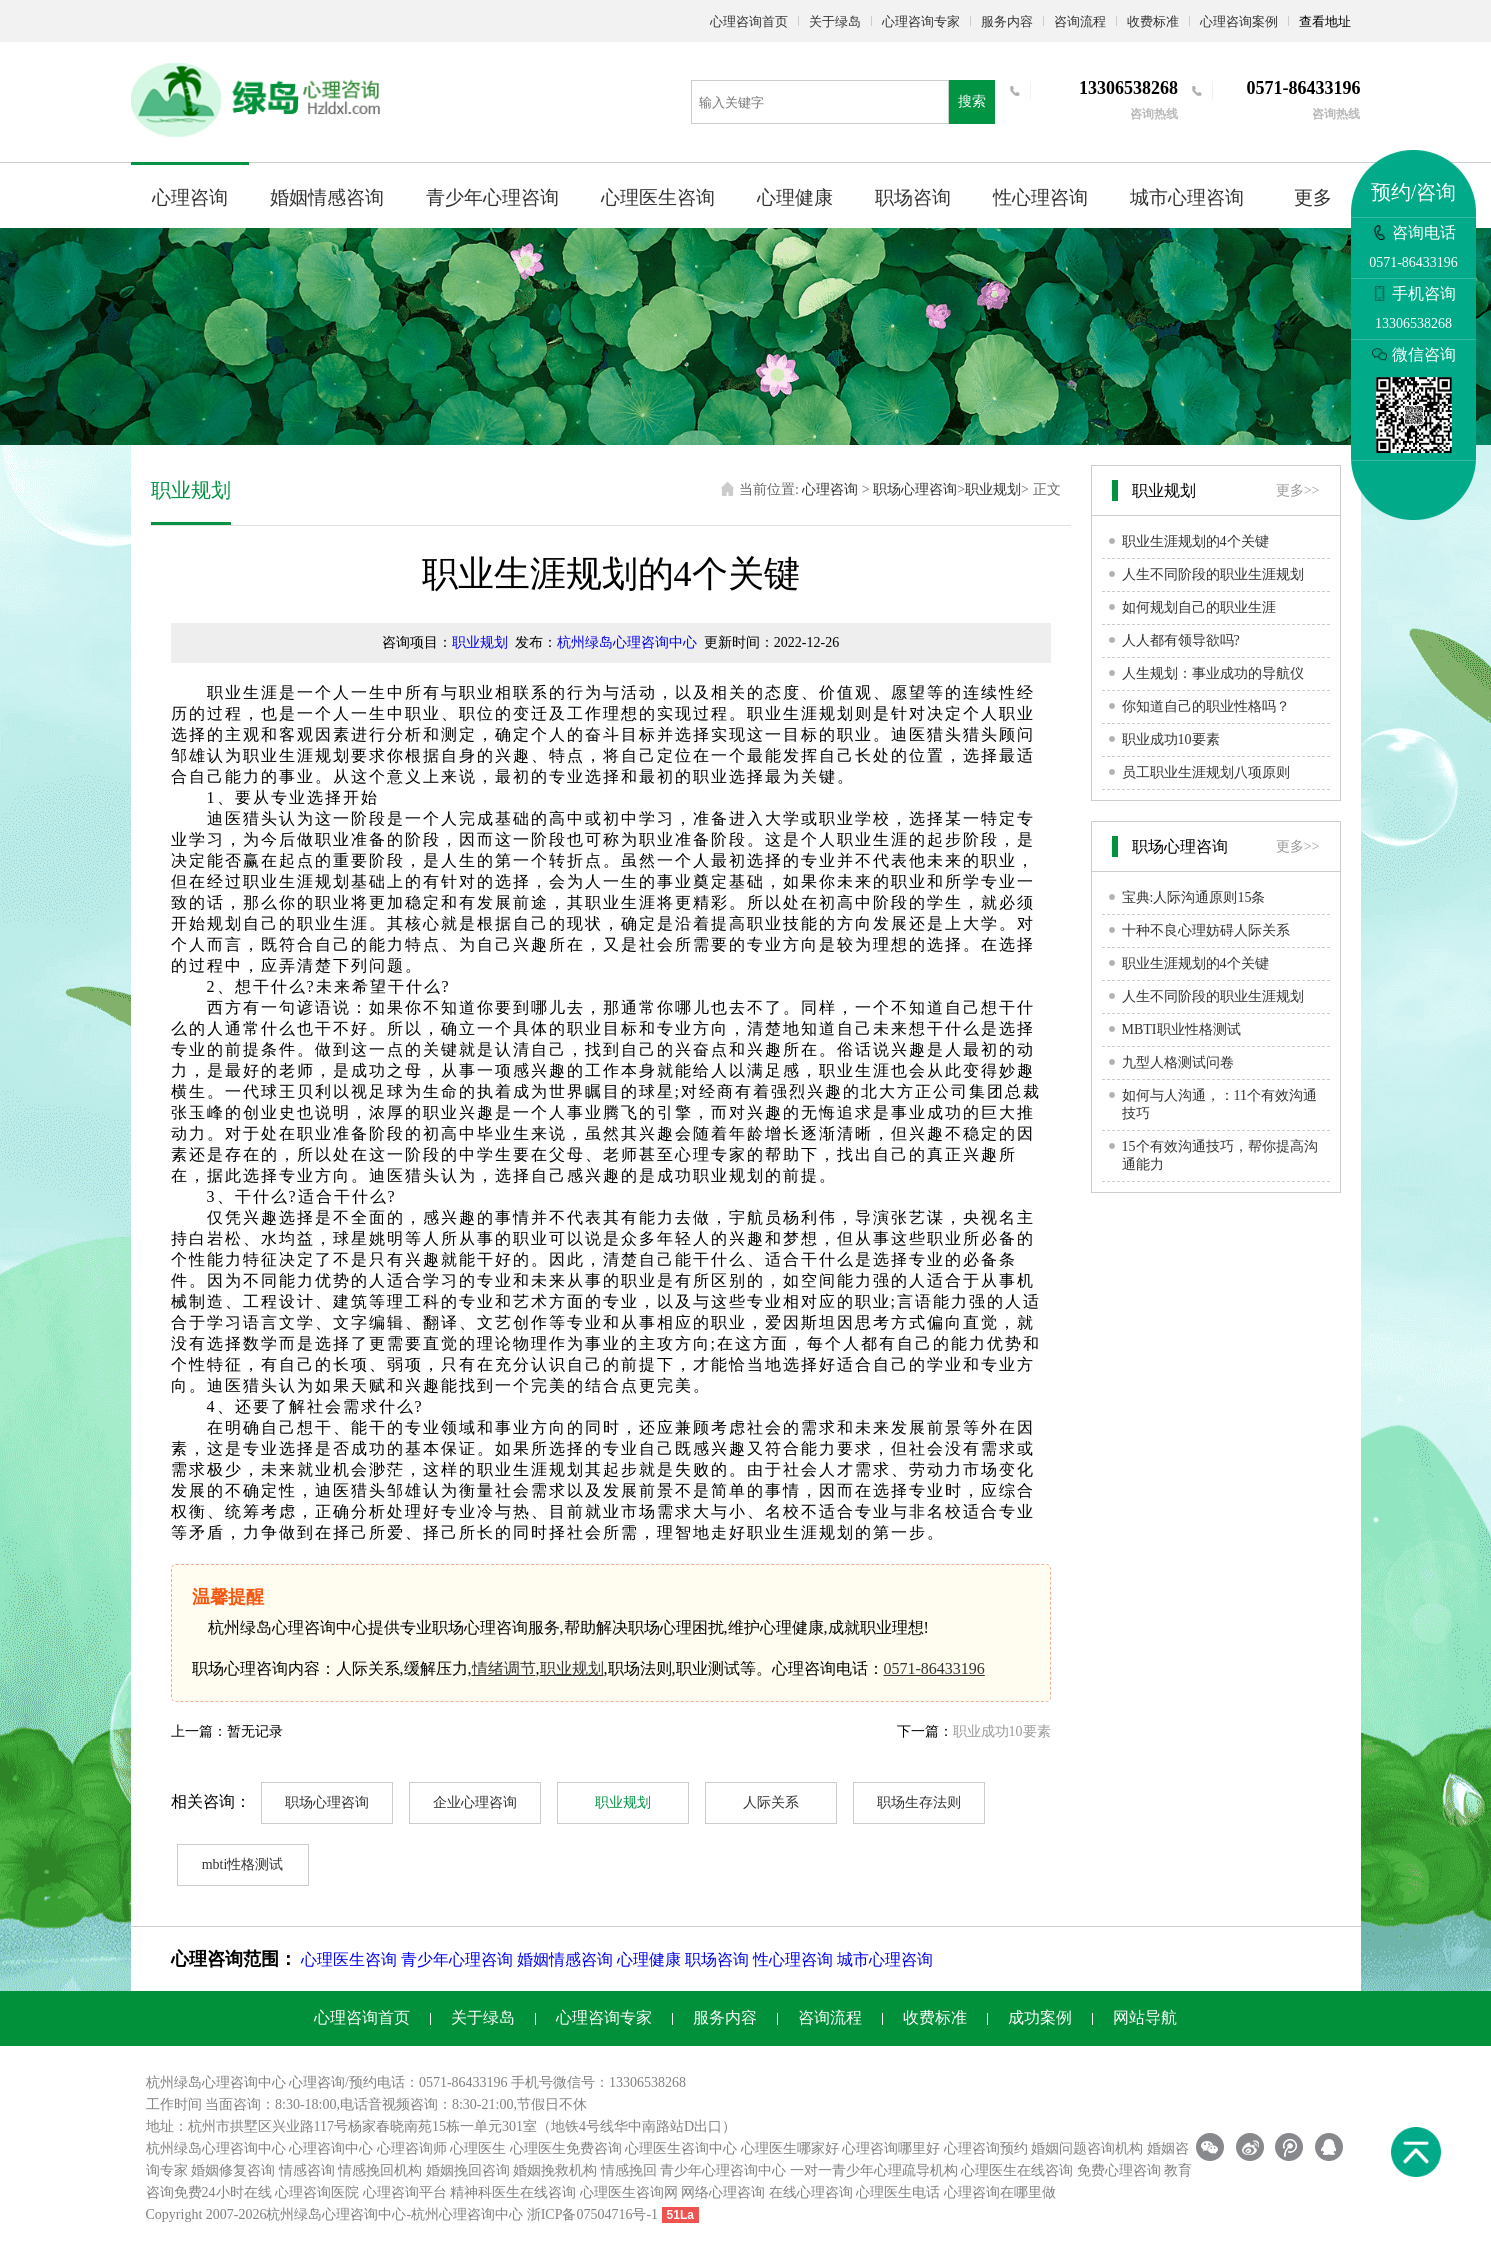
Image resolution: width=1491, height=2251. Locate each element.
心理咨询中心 (331, 2148)
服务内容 (1007, 21)
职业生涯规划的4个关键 (1195, 541)
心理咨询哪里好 (891, 2148)
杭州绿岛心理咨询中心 (627, 642)
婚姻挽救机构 (555, 2170)
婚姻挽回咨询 (468, 2170)
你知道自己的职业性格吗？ (1206, 706)
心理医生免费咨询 (566, 2148)
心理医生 (478, 2148)
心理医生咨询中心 (681, 2148)
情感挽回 (629, 2170)
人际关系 (771, 1802)
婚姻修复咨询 (233, 2170)
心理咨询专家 (921, 21)
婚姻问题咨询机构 (1087, 2148)
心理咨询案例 (1239, 21)
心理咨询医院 (317, 2192)
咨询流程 (1080, 21)
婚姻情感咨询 (327, 197)
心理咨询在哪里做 (1000, 2192)
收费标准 (1153, 21)
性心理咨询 (1040, 197)
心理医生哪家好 (790, 2148)
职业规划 (993, 489)
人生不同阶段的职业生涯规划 (1213, 574)
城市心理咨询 (1187, 197)
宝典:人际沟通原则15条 (1194, 897)
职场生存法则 (919, 1802)
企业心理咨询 (475, 1802)
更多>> (1298, 490)
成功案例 (1040, 2017)
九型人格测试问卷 (1178, 1062)
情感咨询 (307, 2170)
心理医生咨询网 (629, 2192)
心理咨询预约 (986, 2148)
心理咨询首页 (749, 21)
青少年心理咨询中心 (723, 2170)
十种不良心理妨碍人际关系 (1206, 930)
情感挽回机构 (380, 2170)
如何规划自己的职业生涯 (1199, 607)
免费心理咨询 (1119, 2170)
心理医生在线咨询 (1017, 2170)
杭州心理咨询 (453, 2214)
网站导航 (1145, 2017)
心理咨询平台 (405, 2192)
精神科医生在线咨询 (513, 2192)
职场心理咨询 (915, 489)
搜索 (972, 101)
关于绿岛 (835, 21)
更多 (1313, 197)
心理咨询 (190, 197)
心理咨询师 (412, 2148)
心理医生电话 (898, 2192)
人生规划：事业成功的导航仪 (1213, 673)
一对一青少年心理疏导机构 (874, 2170)
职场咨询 (913, 197)
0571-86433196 (934, 1668)
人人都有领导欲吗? (1181, 640)
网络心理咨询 (723, 2192)
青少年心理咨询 (492, 197)
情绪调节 (504, 1668)
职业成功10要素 (1002, 1731)
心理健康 (795, 197)
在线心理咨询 (811, 2192)
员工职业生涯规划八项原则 (1206, 772)
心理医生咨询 (658, 197)
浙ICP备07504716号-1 (592, 2214)
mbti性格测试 (243, 1864)
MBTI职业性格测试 (1181, 1029)
